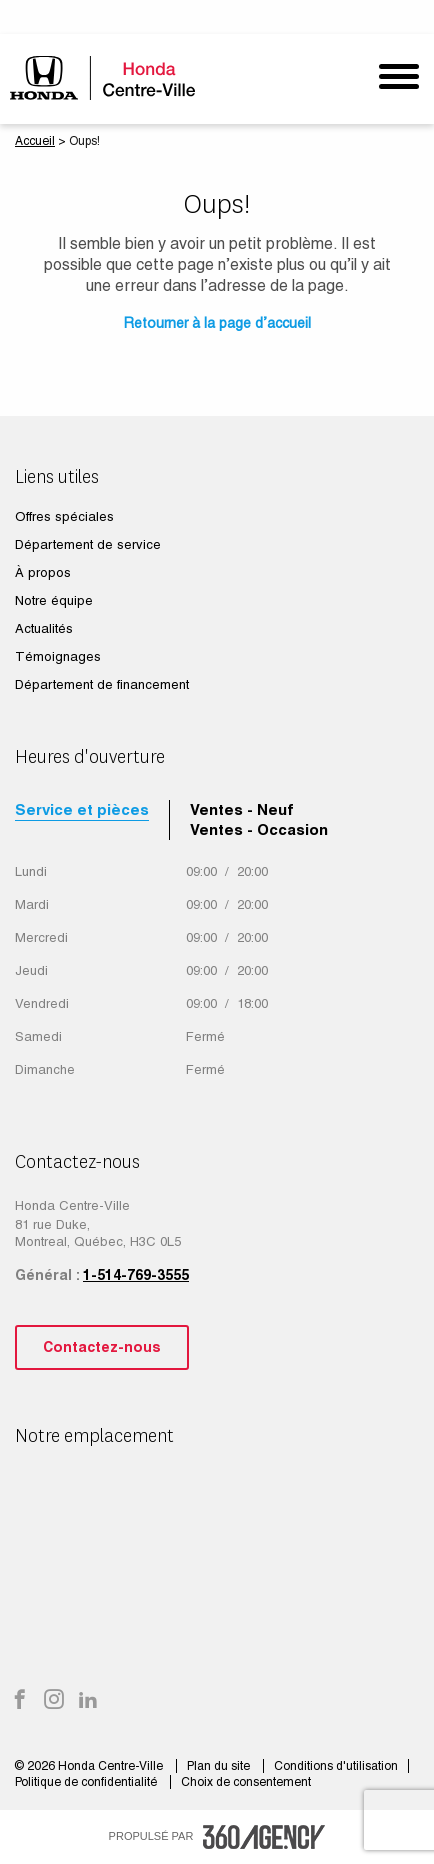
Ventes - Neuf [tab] (242, 809)
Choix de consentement (246, 1782)
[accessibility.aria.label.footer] (264, 1837)
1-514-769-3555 (136, 1275)
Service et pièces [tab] (82, 809)
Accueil (35, 141)
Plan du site (220, 1766)
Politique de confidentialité (87, 1782)
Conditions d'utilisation (336, 1766)
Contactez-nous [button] (102, 1347)
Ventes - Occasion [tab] (259, 829)
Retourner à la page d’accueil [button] (217, 323)
